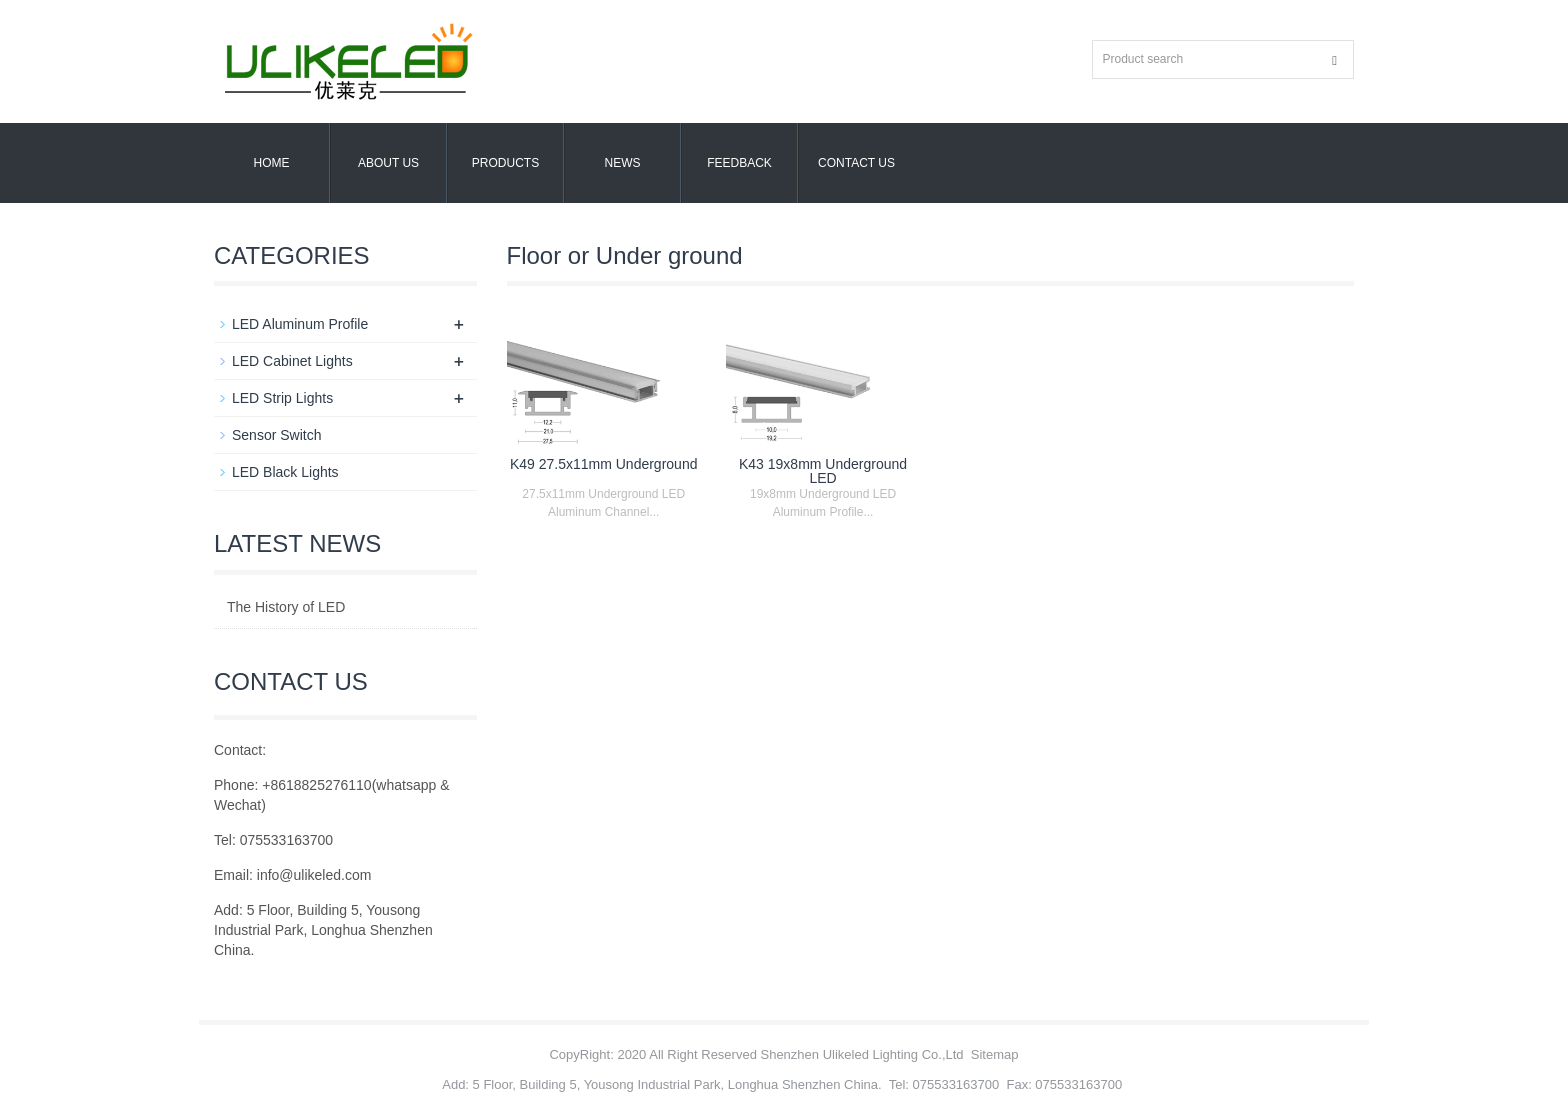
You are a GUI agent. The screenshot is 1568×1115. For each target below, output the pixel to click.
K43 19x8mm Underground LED (823, 471)
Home (272, 163)
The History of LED (286, 607)
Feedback (739, 163)
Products (505, 163)
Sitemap (995, 1054)
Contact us (856, 163)
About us (388, 163)
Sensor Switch (276, 435)
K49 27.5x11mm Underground (604, 464)
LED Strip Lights (282, 398)
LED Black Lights (285, 472)
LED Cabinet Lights (292, 361)
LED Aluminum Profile (300, 324)
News (623, 163)
